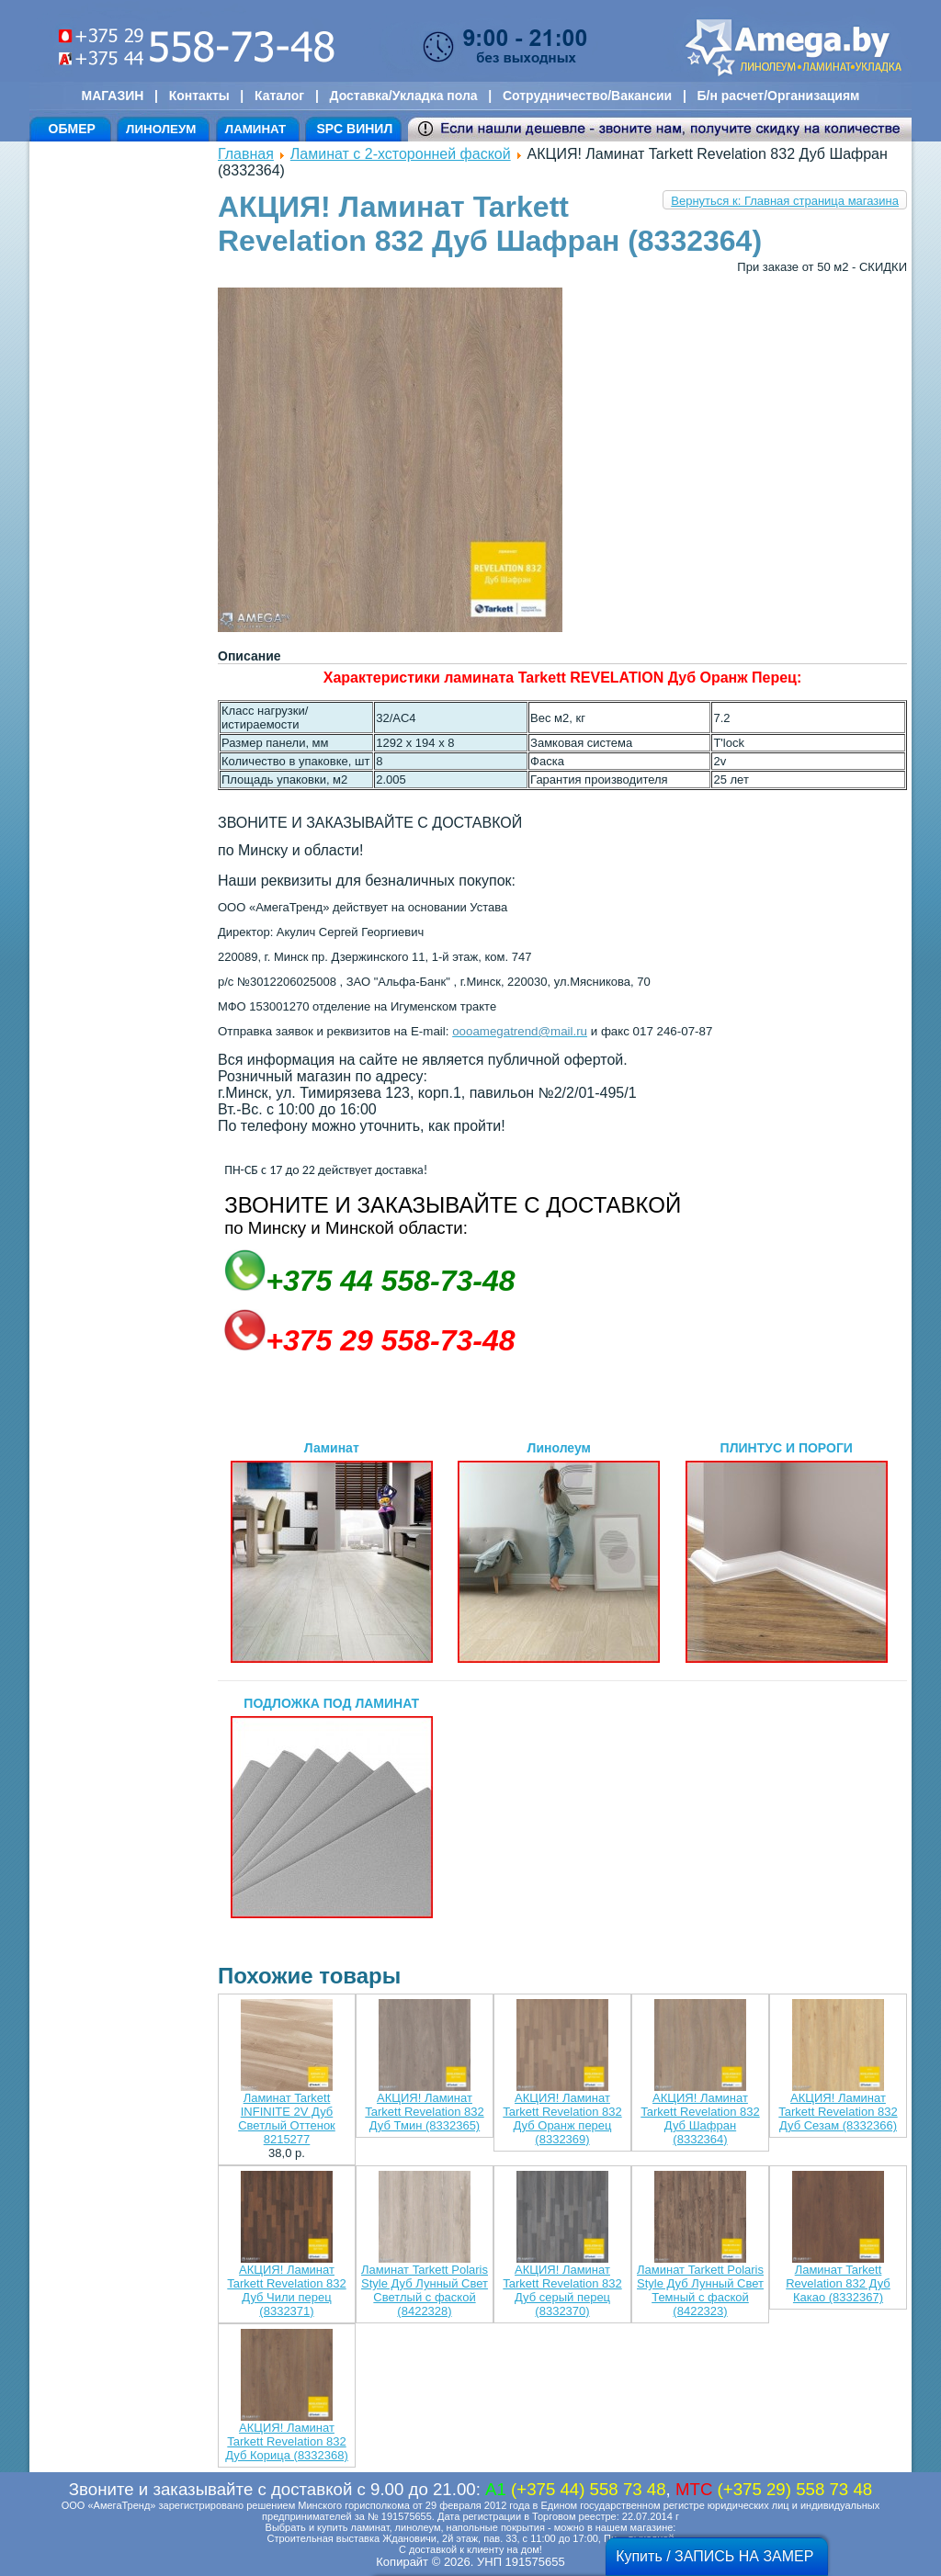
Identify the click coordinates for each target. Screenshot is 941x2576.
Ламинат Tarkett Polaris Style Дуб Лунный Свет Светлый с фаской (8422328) (424, 2290)
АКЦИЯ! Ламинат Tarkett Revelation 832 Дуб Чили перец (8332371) (286, 2290)
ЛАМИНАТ (255, 129)
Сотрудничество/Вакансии (587, 95)
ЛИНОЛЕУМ (161, 129)
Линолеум (559, 1552)
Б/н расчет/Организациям (778, 95)
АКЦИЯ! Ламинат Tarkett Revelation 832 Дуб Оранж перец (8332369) (562, 2118)
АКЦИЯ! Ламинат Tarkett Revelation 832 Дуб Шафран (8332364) (700, 2118)
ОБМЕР (72, 128)
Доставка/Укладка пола (403, 95)
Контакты (199, 95)
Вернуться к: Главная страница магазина (785, 201)
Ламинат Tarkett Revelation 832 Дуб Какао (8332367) (838, 2283)
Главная (246, 154)
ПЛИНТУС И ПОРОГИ (787, 1552)
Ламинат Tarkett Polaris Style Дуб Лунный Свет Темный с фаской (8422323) (700, 2290)
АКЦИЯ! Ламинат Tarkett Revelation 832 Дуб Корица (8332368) (286, 2441)
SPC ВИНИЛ (354, 128)
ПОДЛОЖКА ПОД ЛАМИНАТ (332, 1807)
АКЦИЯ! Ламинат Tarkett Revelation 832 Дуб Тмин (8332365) (424, 2111)
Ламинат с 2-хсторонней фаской (400, 154)
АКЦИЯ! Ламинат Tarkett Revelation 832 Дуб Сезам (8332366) (837, 2111)
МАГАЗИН (113, 95)
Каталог (279, 95)
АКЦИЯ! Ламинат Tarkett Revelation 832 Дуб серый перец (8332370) (562, 2290)
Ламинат (332, 1552)
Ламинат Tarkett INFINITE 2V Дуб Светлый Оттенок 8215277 (286, 2118)
